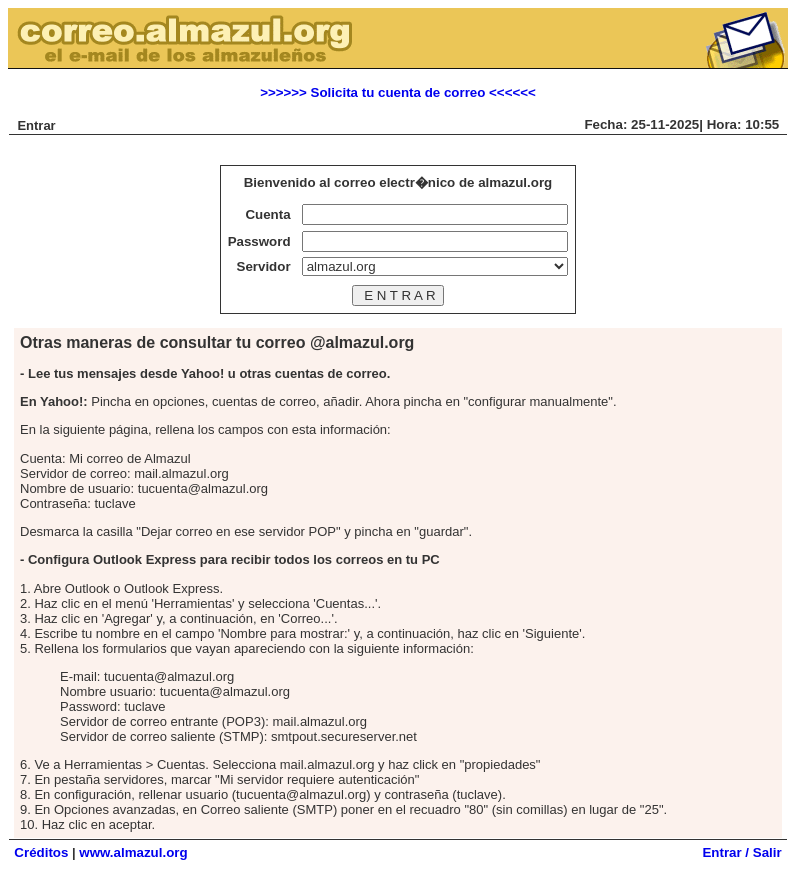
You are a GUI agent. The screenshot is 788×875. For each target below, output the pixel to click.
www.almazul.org (133, 852)
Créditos (41, 852)
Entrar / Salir (741, 852)
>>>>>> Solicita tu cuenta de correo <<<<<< (398, 92)
